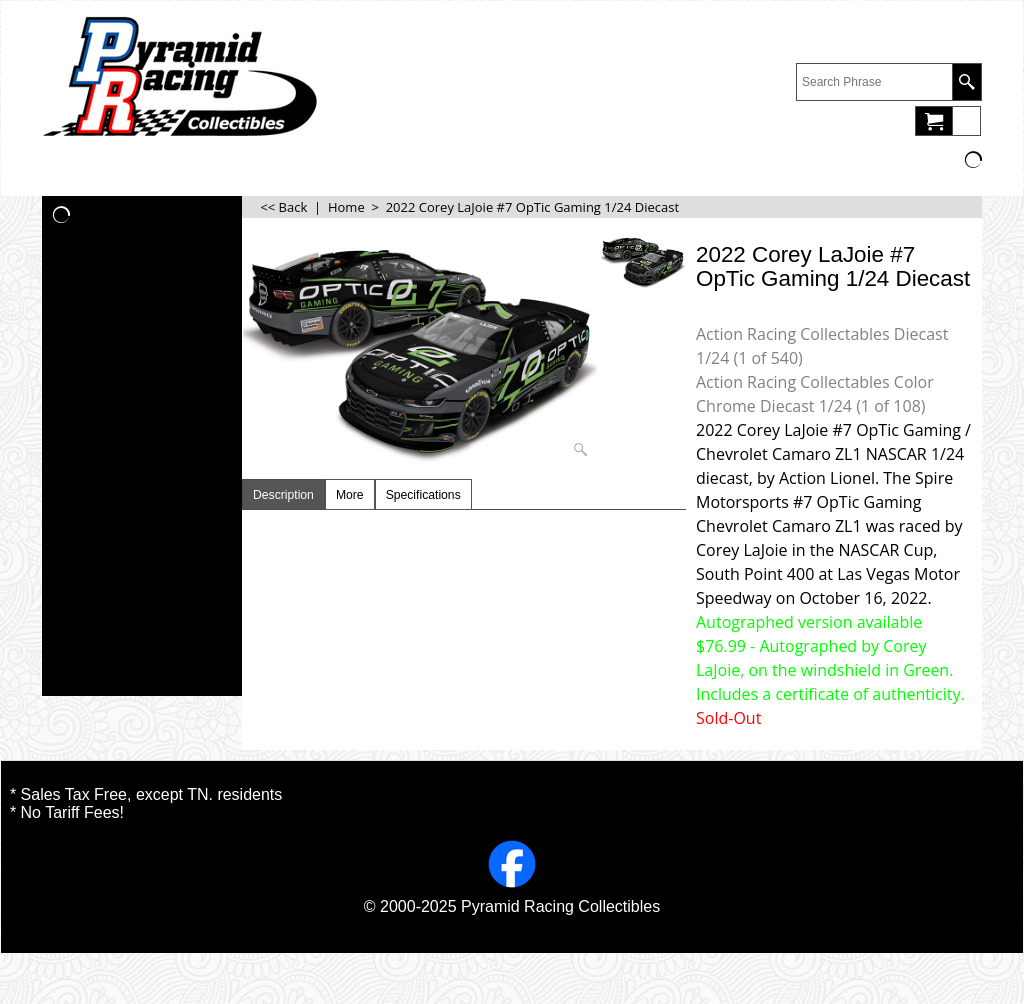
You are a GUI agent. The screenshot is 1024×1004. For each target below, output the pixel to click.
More (350, 495)
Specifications (423, 495)
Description (283, 495)
